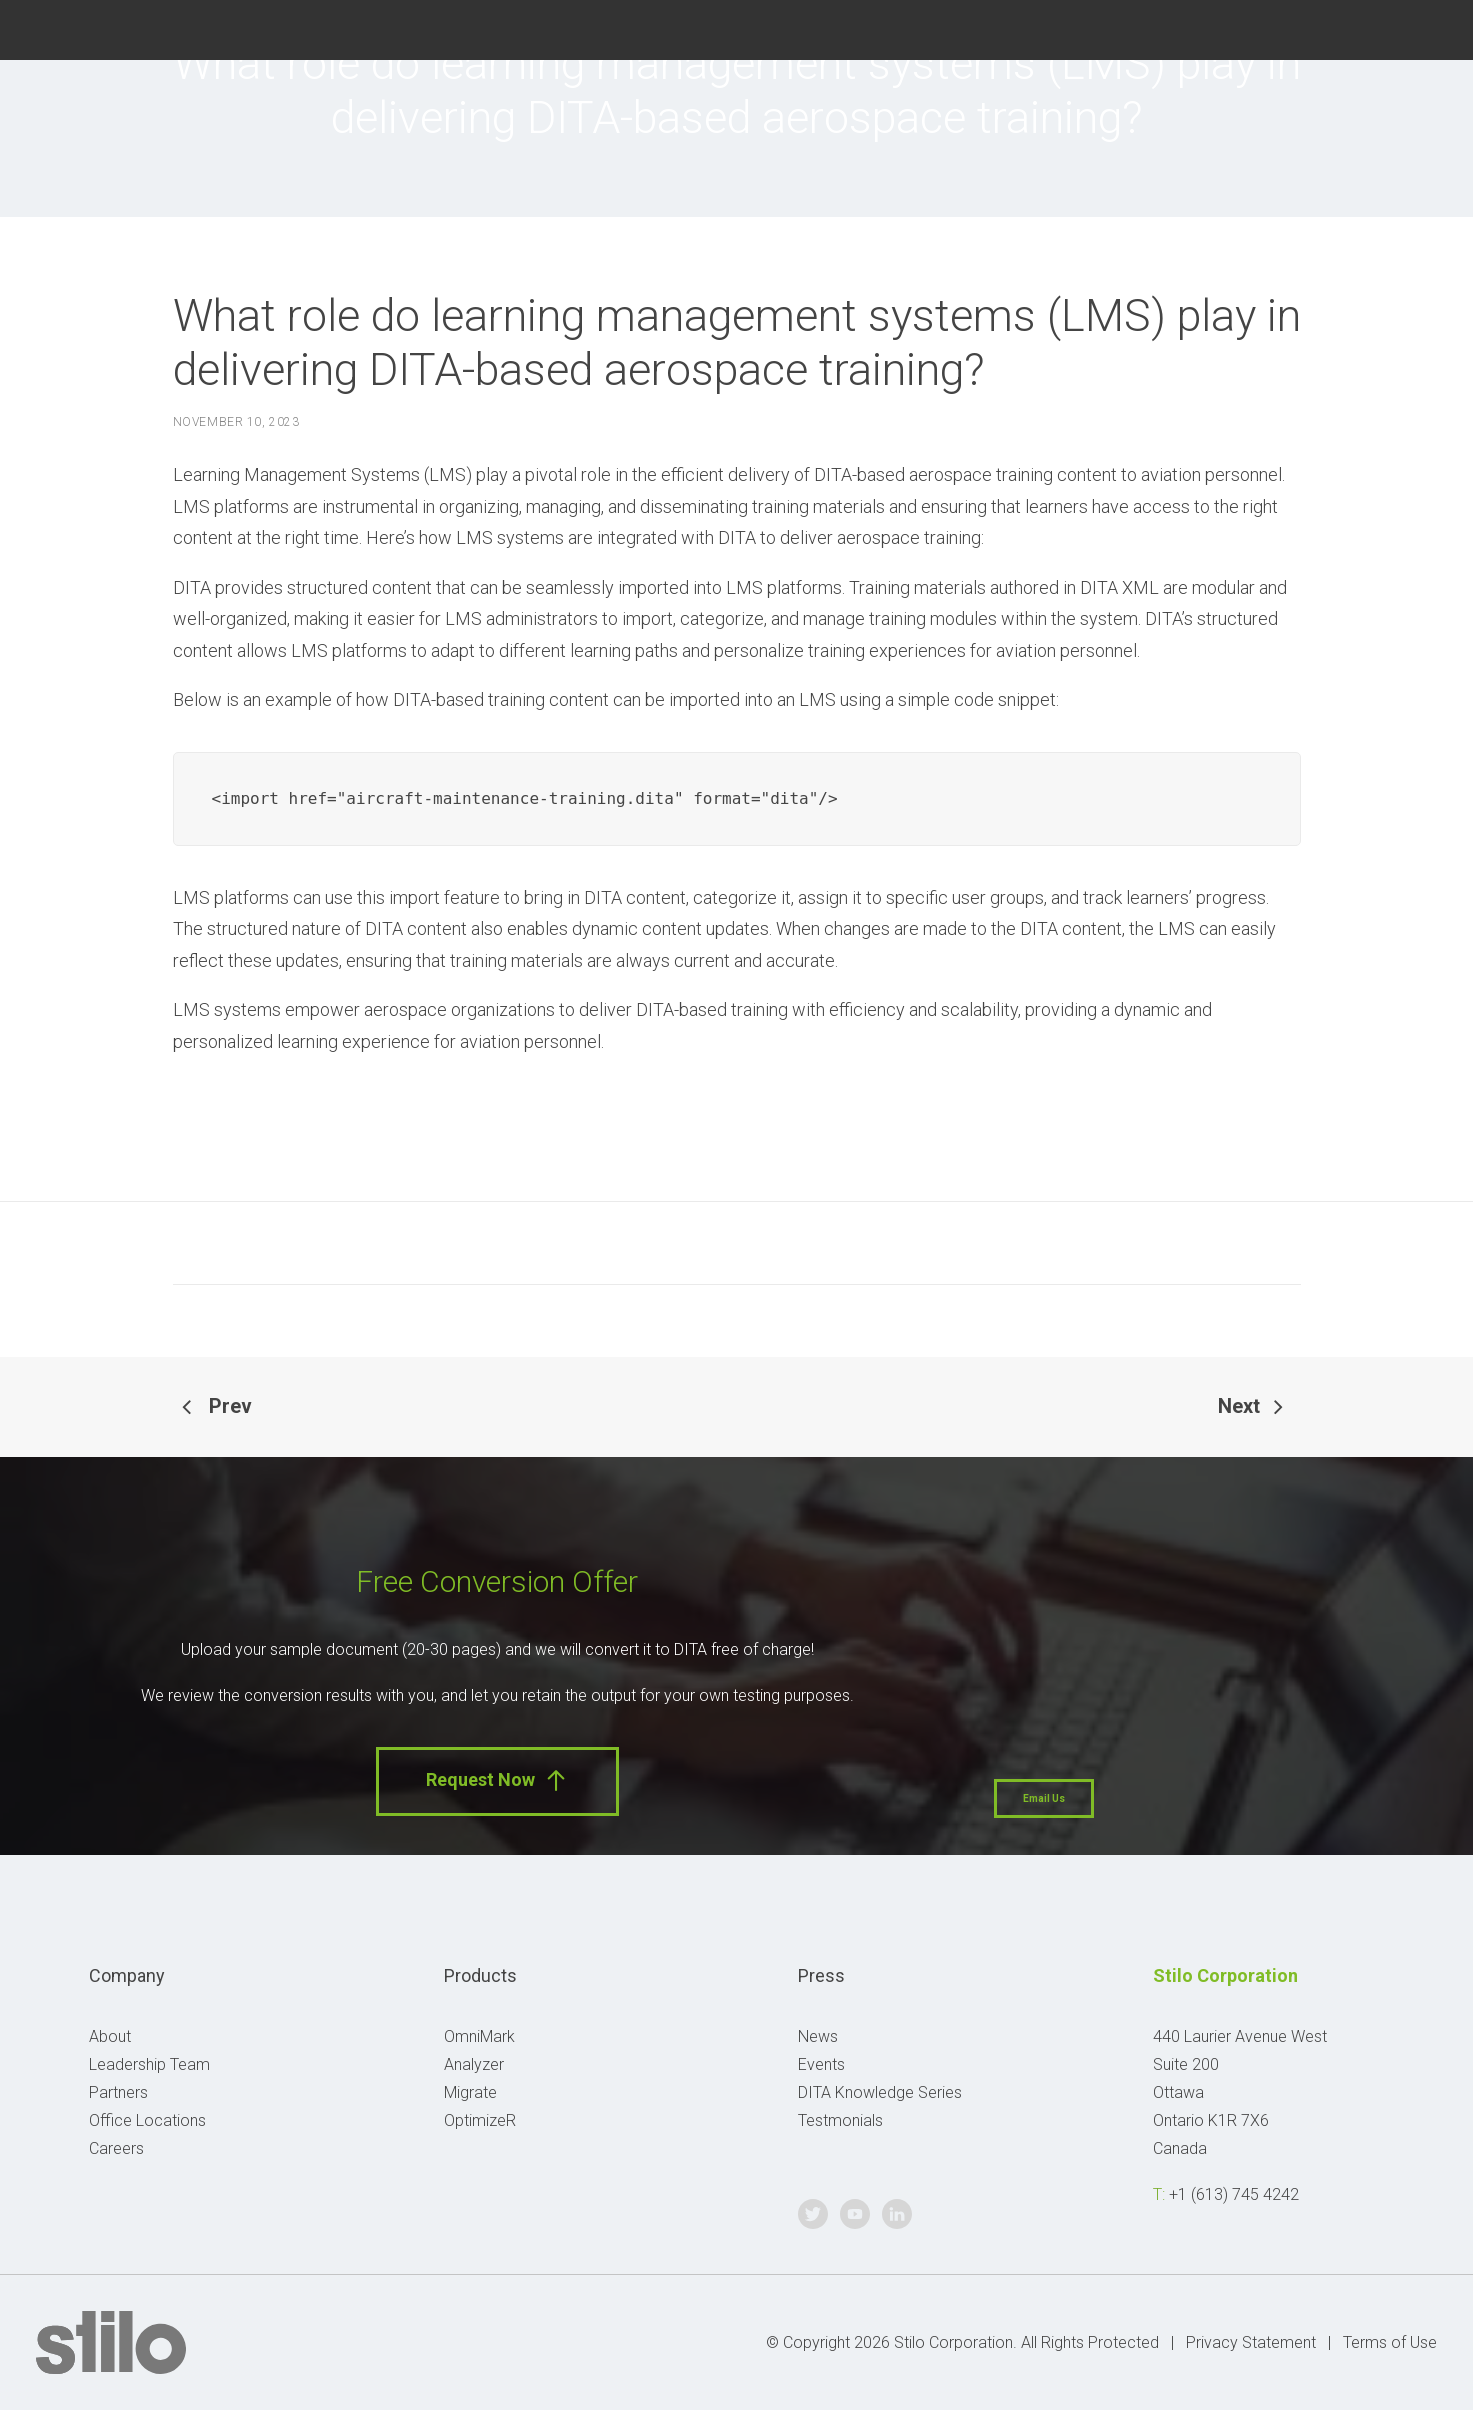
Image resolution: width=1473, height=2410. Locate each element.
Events (821, 2064)
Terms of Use (1390, 2342)
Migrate (470, 2092)
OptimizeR (480, 2120)
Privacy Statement (1251, 2342)
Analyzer (474, 2064)
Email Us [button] (1044, 1798)
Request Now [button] (497, 1780)
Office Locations (147, 2120)
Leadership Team (149, 2064)
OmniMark (479, 2036)
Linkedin (1426, 27)
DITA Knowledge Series (880, 2092)
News (818, 2036)
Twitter (1327, 27)
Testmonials (840, 2120)
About (110, 2036)
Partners (118, 2092)
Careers (116, 2148)
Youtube (1376, 27)
